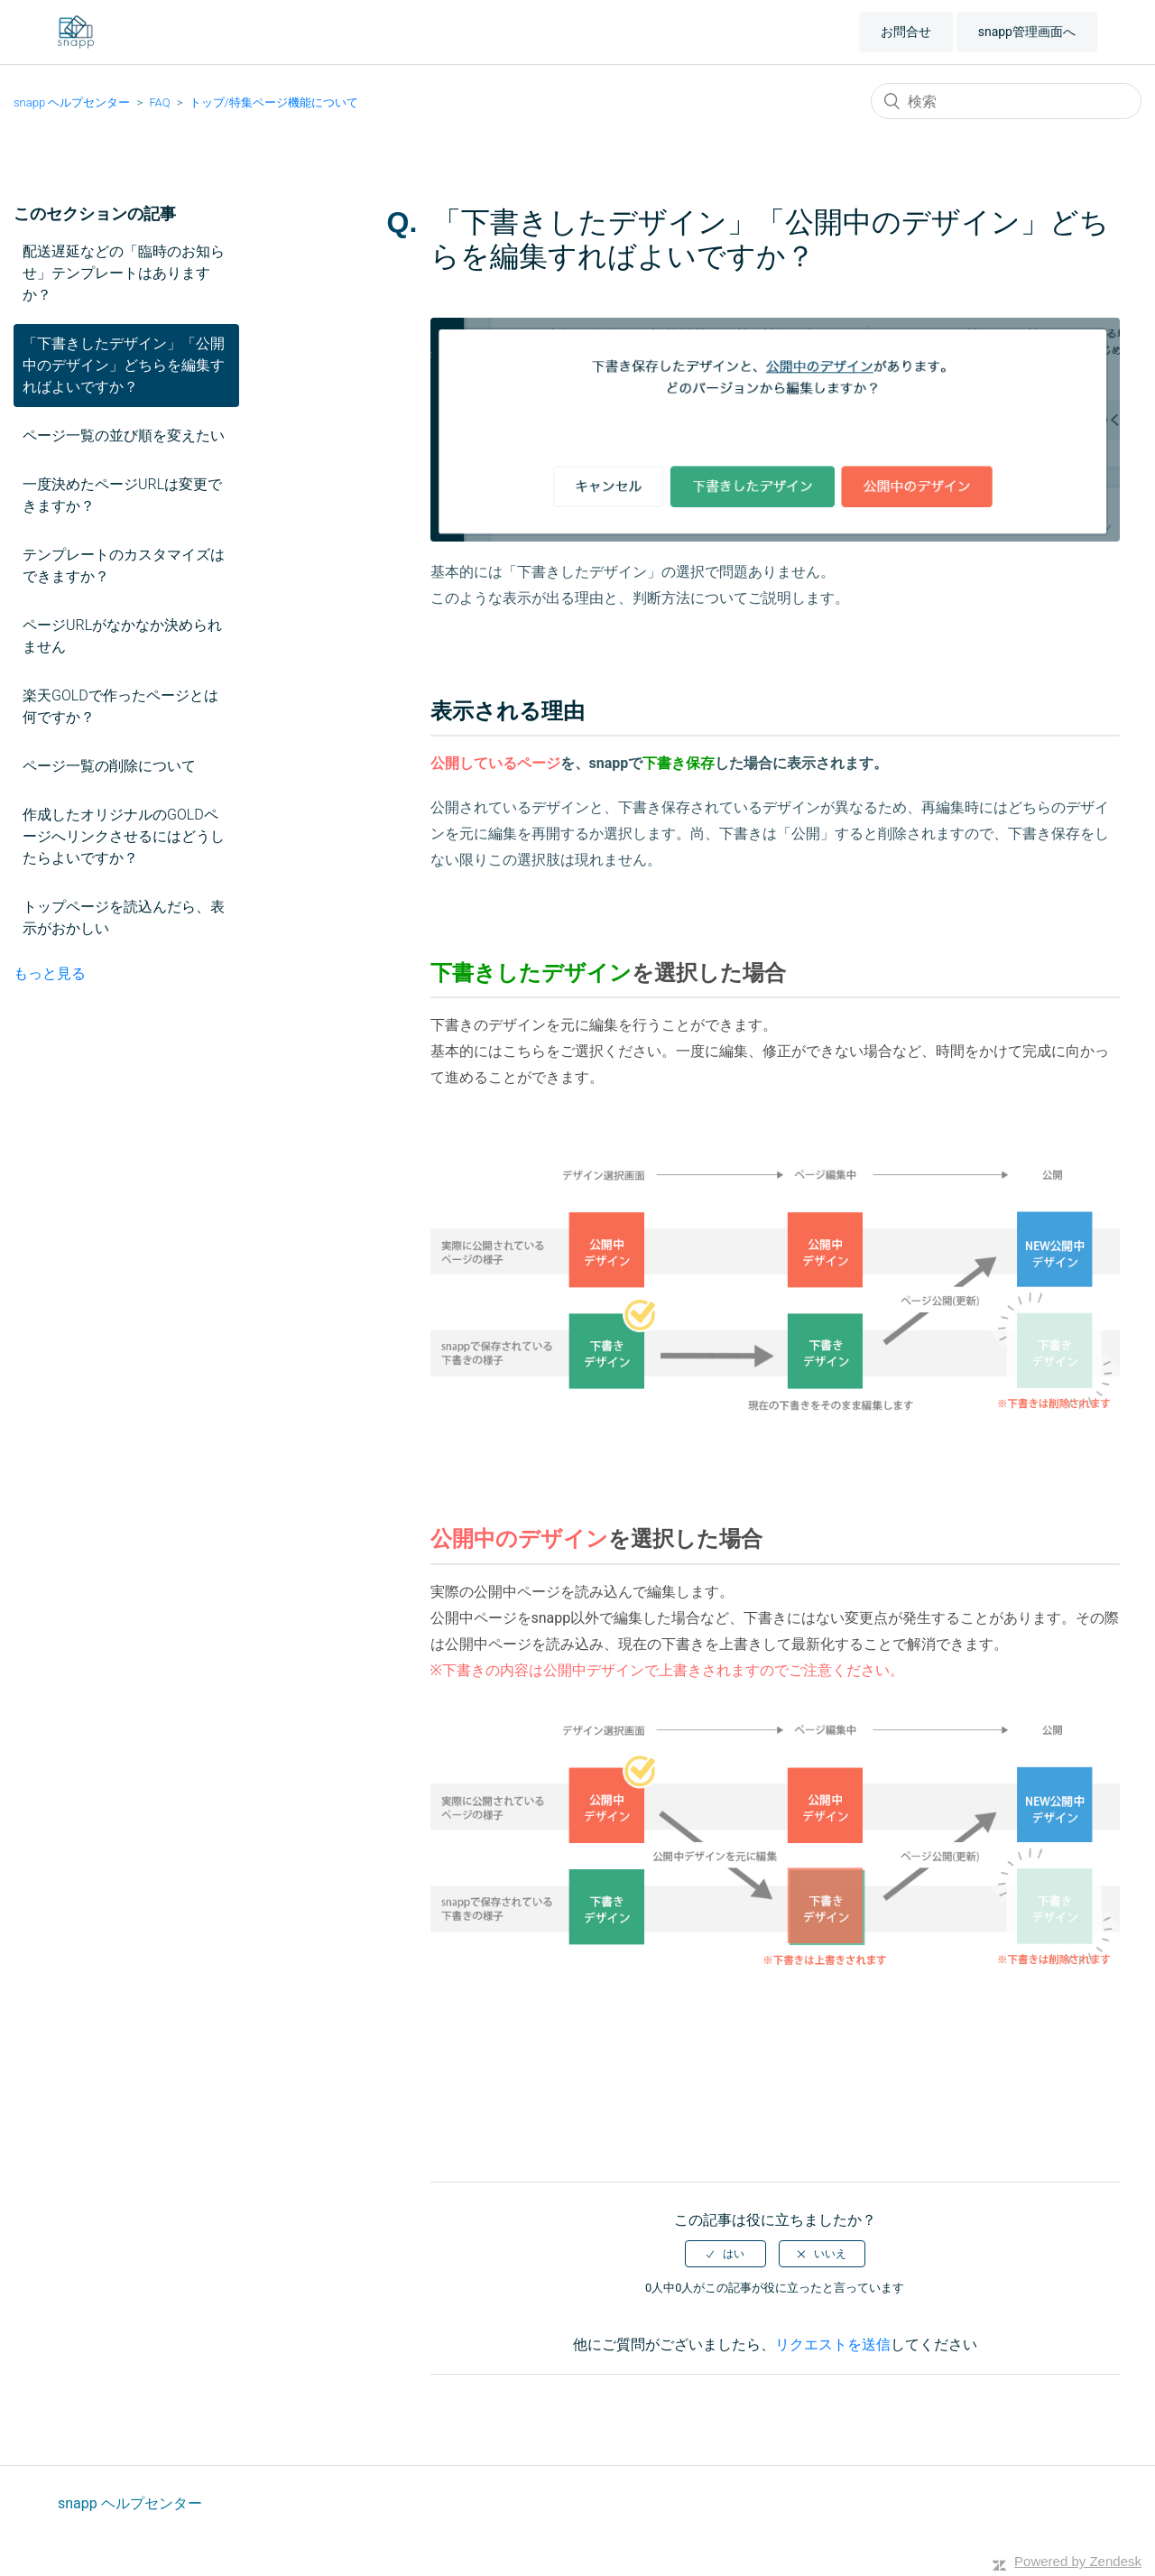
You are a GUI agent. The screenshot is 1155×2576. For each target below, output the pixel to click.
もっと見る (50, 973)
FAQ (159, 102)
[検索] (1006, 101)
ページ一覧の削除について (109, 765)
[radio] (725, 2253)
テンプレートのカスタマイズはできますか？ (124, 565)
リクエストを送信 (833, 2344)
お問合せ (906, 31)
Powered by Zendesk (1077, 2561)
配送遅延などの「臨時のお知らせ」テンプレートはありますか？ (124, 273)
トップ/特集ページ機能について (273, 102)
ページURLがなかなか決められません (122, 635)
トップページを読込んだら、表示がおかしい (124, 917)
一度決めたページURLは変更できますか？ (122, 495)
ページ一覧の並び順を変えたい (124, 435)
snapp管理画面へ (1027, 31)
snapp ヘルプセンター (72, 102)
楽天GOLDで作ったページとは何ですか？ (120, 706)
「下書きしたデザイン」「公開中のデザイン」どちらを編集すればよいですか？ (124, 365)
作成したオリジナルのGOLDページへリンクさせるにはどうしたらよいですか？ (124, 836)
